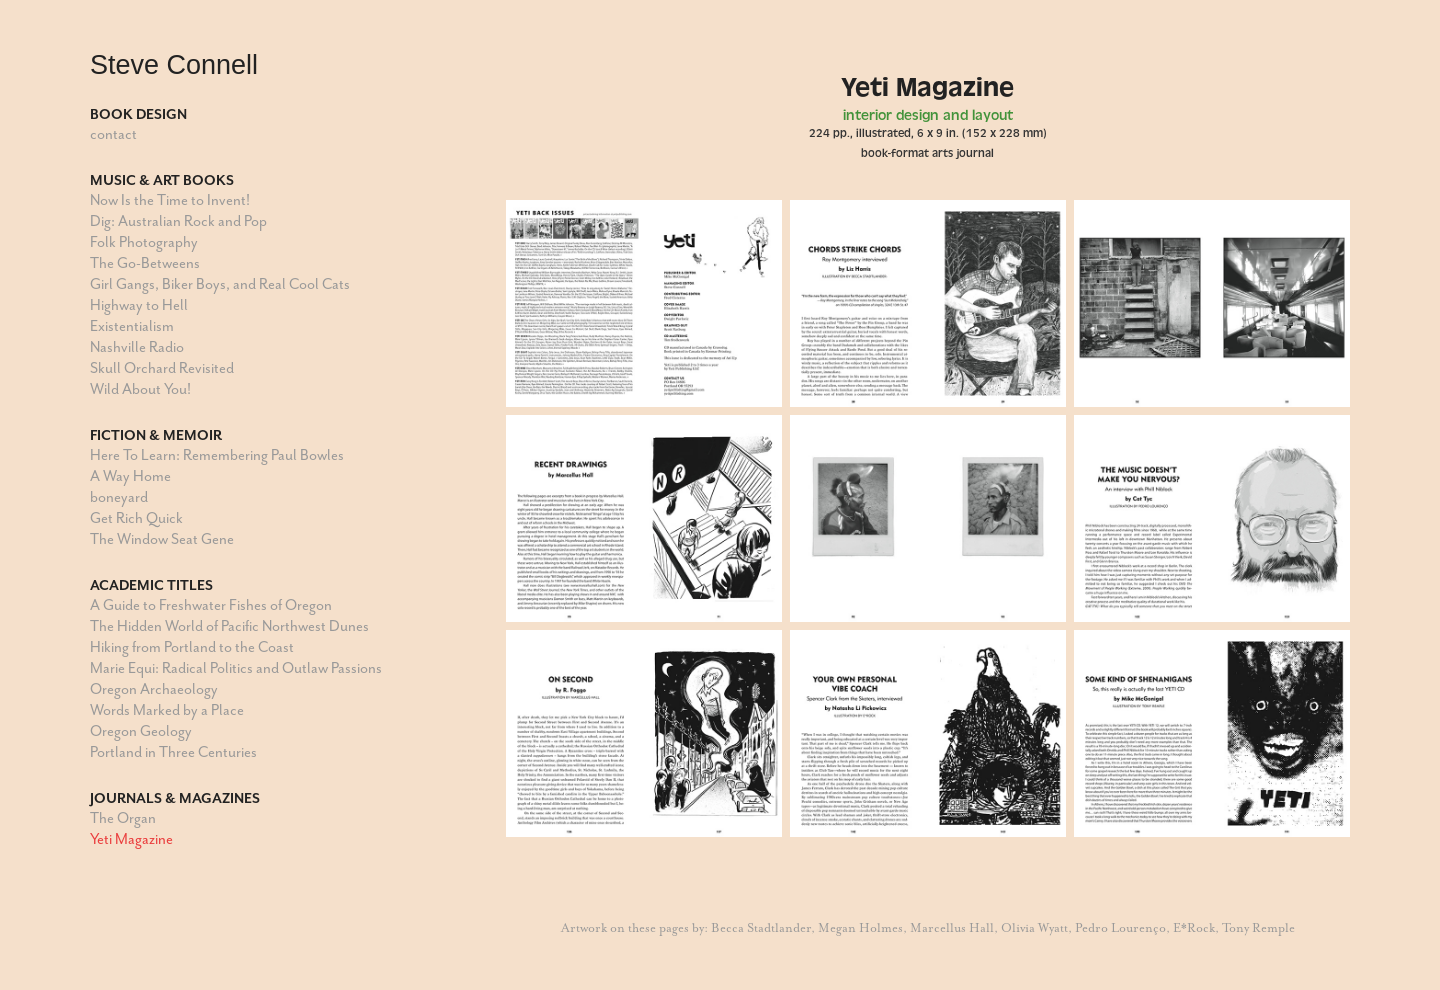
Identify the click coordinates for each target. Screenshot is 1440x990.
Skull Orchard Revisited (162, 368)
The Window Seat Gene (162, 539)
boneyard (119, 497)
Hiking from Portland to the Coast (192, 647)
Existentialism (132, 326)
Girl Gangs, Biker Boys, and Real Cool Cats (220, 284)
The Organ (123, 818)
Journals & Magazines (175, 798)
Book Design (138, 114)
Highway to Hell (139, 305)
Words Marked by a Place (167, 710)
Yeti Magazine (131, 839)
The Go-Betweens (145, 263)
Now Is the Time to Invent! (170, 200)
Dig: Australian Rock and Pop (178, 221)
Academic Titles (151, 585)
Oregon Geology (141, 731)
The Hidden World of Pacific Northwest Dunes (229, 626)
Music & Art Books (162, 180)
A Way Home (130, 476)
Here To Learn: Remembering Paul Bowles (217, 455)
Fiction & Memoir (156, 435)
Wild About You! (140, 389)
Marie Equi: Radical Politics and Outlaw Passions (236, 668)
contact (113, 134)
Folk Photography (144, 242)
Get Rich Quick (136, 518)
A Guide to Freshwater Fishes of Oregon (211, 605)
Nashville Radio (137, 347)
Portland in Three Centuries (173, 752)
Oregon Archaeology (154, 689)
